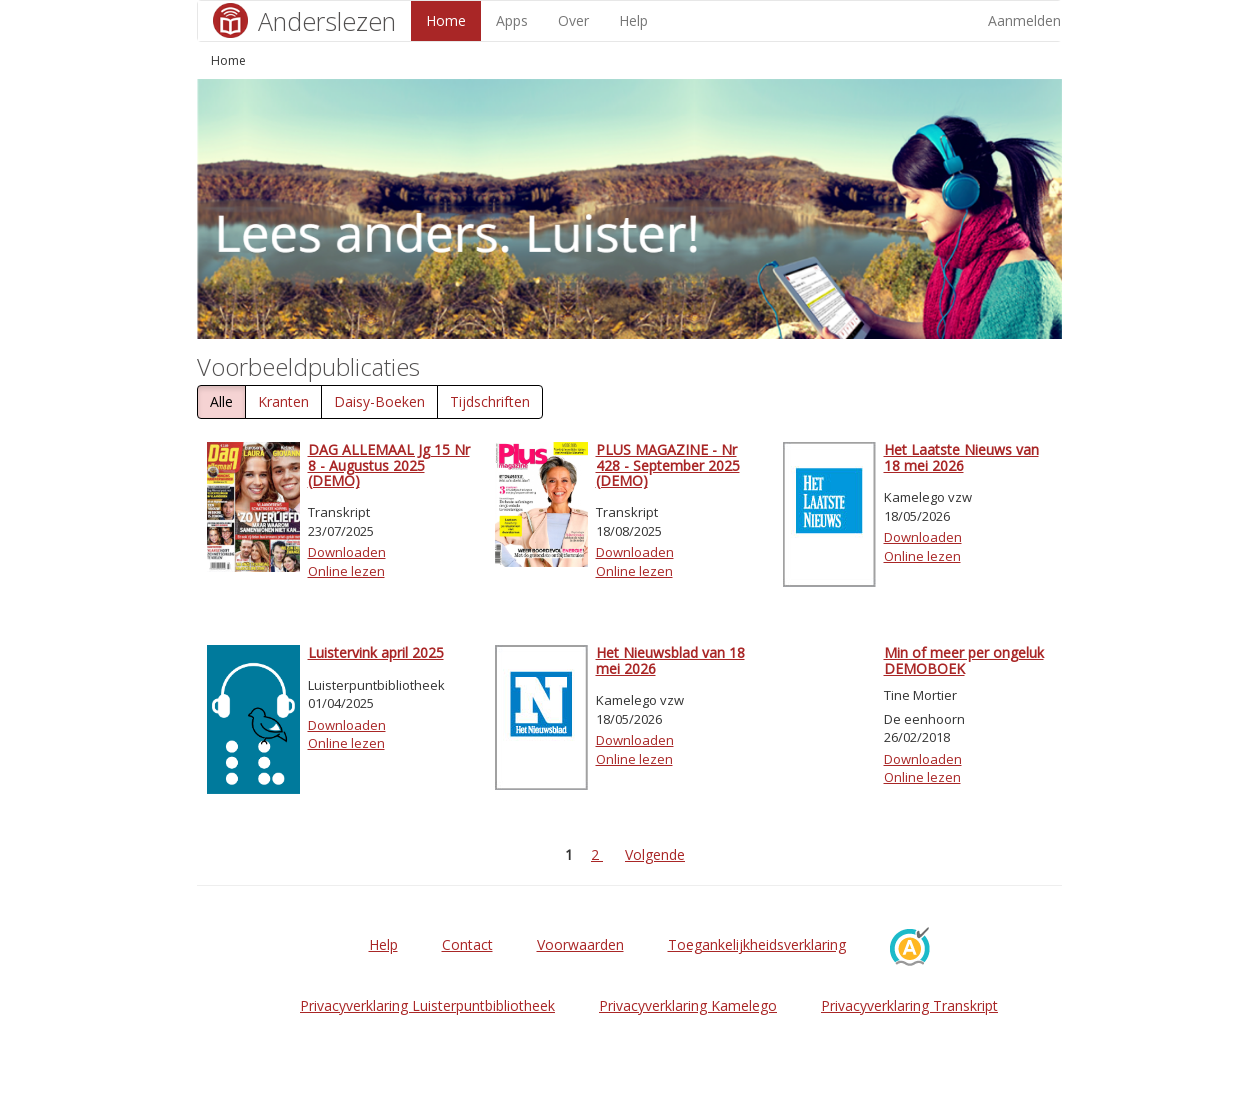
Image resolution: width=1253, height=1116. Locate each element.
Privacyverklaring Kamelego (688, 1005)
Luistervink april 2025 (376, 652)
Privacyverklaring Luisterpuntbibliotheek (427, 1005)
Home (446, 20)
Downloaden (347, 552)
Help (633, 20)
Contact (467, 944)
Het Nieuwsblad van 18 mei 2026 (670, 660)
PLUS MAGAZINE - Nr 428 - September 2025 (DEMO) (668, 465)
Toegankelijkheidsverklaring (757, 944)
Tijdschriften (490, 401)
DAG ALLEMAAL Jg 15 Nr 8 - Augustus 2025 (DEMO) (389, 465)
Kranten (283, 401)
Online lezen (346, 571)
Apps (512, 20)
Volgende (655, 854)
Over (573, 20)
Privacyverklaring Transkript (909, 1005)
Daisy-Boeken (379, 401)
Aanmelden (1024, 20)
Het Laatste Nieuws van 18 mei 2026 (961, 457)
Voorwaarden (580, 944)
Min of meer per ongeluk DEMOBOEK (964, 660)
